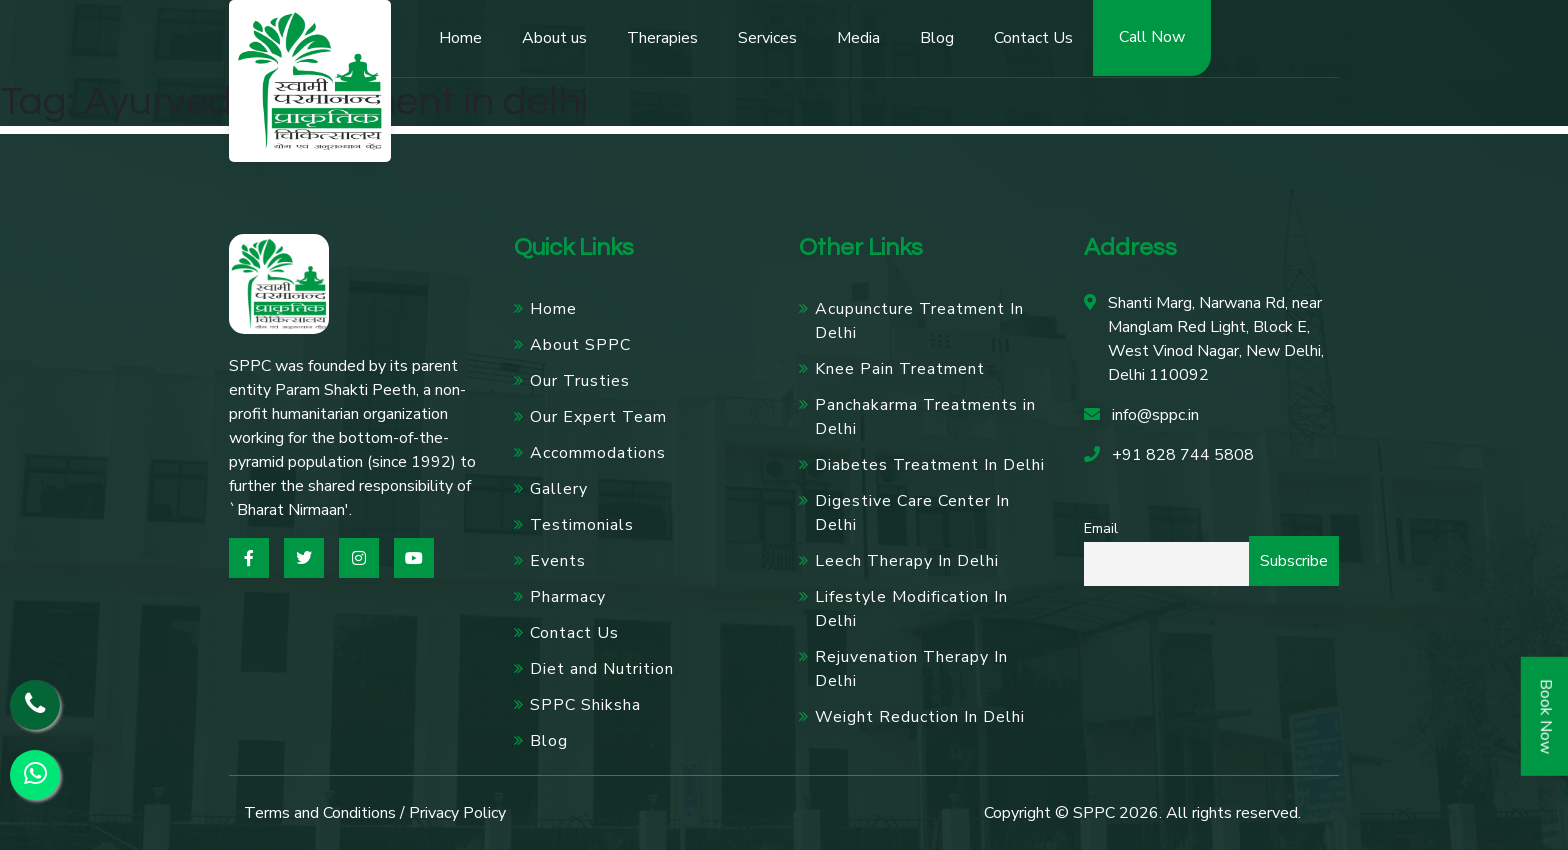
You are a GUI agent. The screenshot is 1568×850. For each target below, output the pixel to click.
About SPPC (580, 345)
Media (858, 38)
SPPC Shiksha (585, 705)
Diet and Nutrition (602, 669)
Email (1101, 528)
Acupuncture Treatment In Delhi (919, 321)
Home (460, 38)
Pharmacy (568, 597)
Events (558, 561)
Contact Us (1033, 38)
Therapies (662, 38)
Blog (937, 38)
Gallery (559, 489)
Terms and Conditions (320, 813)
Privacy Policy (457, 813)
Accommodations (598, 453)
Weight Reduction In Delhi (920, 717)
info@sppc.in (1155, 415)
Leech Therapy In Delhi (907, 561)
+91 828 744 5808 (1183, 455)
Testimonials (582, 525)
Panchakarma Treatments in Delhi (925, 417)
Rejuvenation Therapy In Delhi (911, 669)
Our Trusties (580, 381)
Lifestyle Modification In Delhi (911, 609)
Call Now (1152, 37)
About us (554, 38)
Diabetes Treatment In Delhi (930, 465)
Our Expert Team (598, 417)
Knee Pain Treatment (900, 369)
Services (767, 38)
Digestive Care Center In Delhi (912, 513)
